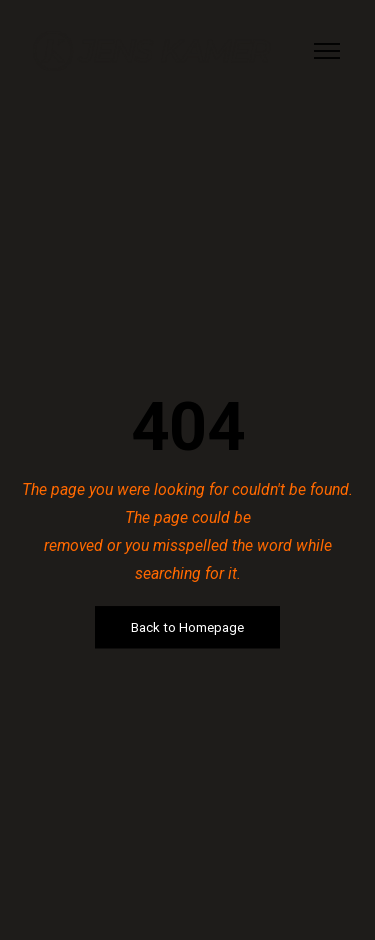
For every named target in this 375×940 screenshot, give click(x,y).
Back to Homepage (187, 627)
